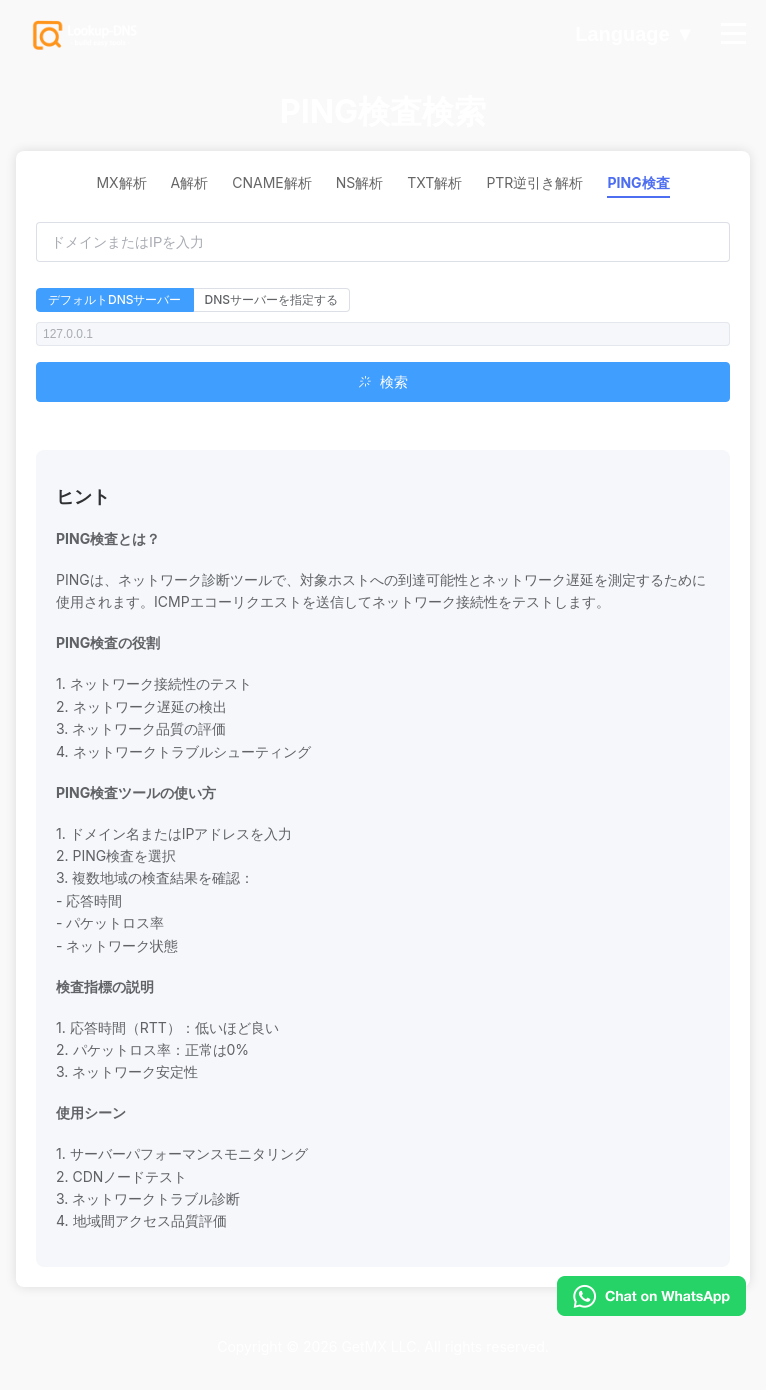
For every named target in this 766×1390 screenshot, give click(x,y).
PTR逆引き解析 (534, 182)
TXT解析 (434, 182)
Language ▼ (635, 35)
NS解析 (360, 182)
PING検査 (638, 182)
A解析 (190, 182)
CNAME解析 (272, 182)
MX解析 (121, 182)
